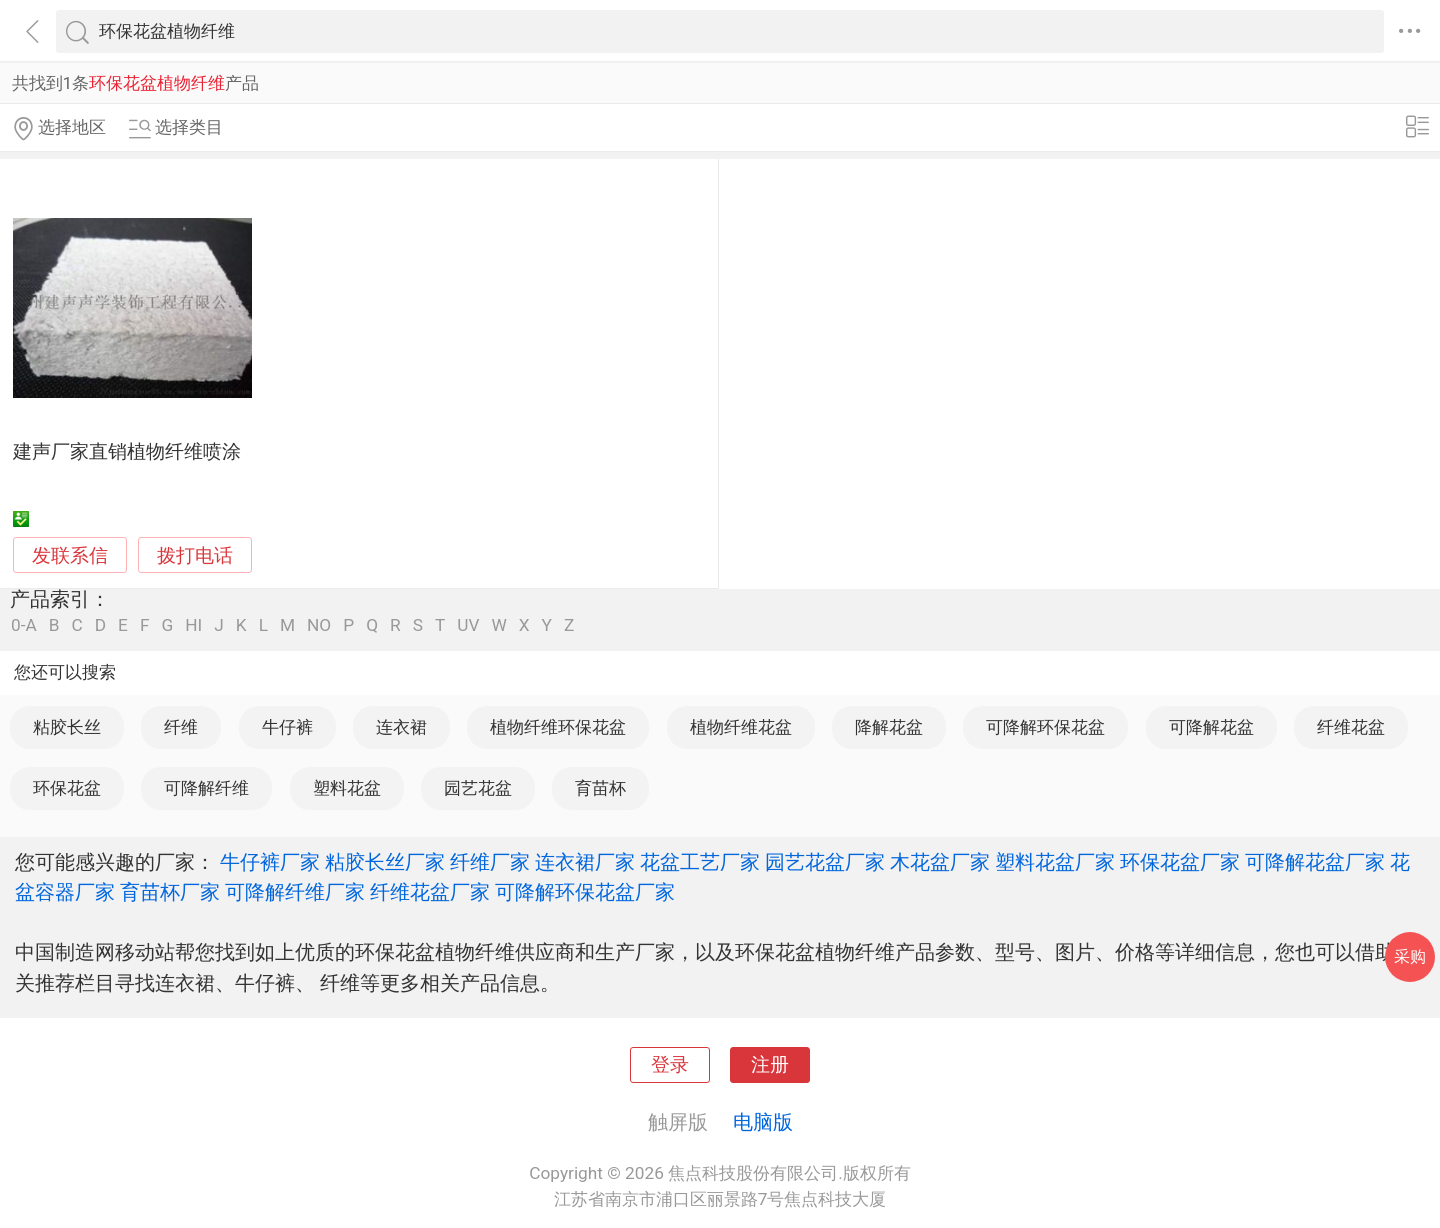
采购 (1410, 956)
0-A (24, 625)
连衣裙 (401, 727)
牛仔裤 (287, 727)
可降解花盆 (1211, 727)
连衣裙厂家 (585, 862)
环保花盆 (67, 788)
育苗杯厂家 (170, 892)
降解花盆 (889, 727)
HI (193, 625)
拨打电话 (195, 555)
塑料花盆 (347, 788)
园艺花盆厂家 (825, 862)
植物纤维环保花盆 (558, 727)
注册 (770, 1065)
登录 (670, 1065)
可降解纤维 (206, 788)
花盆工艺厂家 (700, 862)
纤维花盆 (1351, 727)
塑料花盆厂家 (1055, 862)
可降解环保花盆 (1045, 727)
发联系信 (70, 556)
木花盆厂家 (940, 862)
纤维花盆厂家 (430, 892)
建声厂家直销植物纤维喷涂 (127, 452)
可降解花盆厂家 (1315, 862)
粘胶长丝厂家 (385, 862)
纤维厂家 (490, 862)
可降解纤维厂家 (295, 892)
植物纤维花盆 (741, 727)
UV (468, 625)
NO (319, 625)
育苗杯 (600, 788)
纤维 (181, 727)
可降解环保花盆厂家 (585, 892)
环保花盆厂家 (1180, 862)
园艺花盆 (478, 788)
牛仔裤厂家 (270, 862)
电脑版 (763, 1122)
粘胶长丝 (67, 727)
